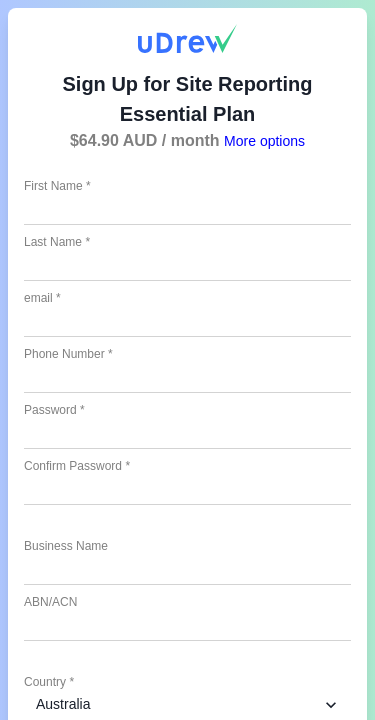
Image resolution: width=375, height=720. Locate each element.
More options (264, 141)
